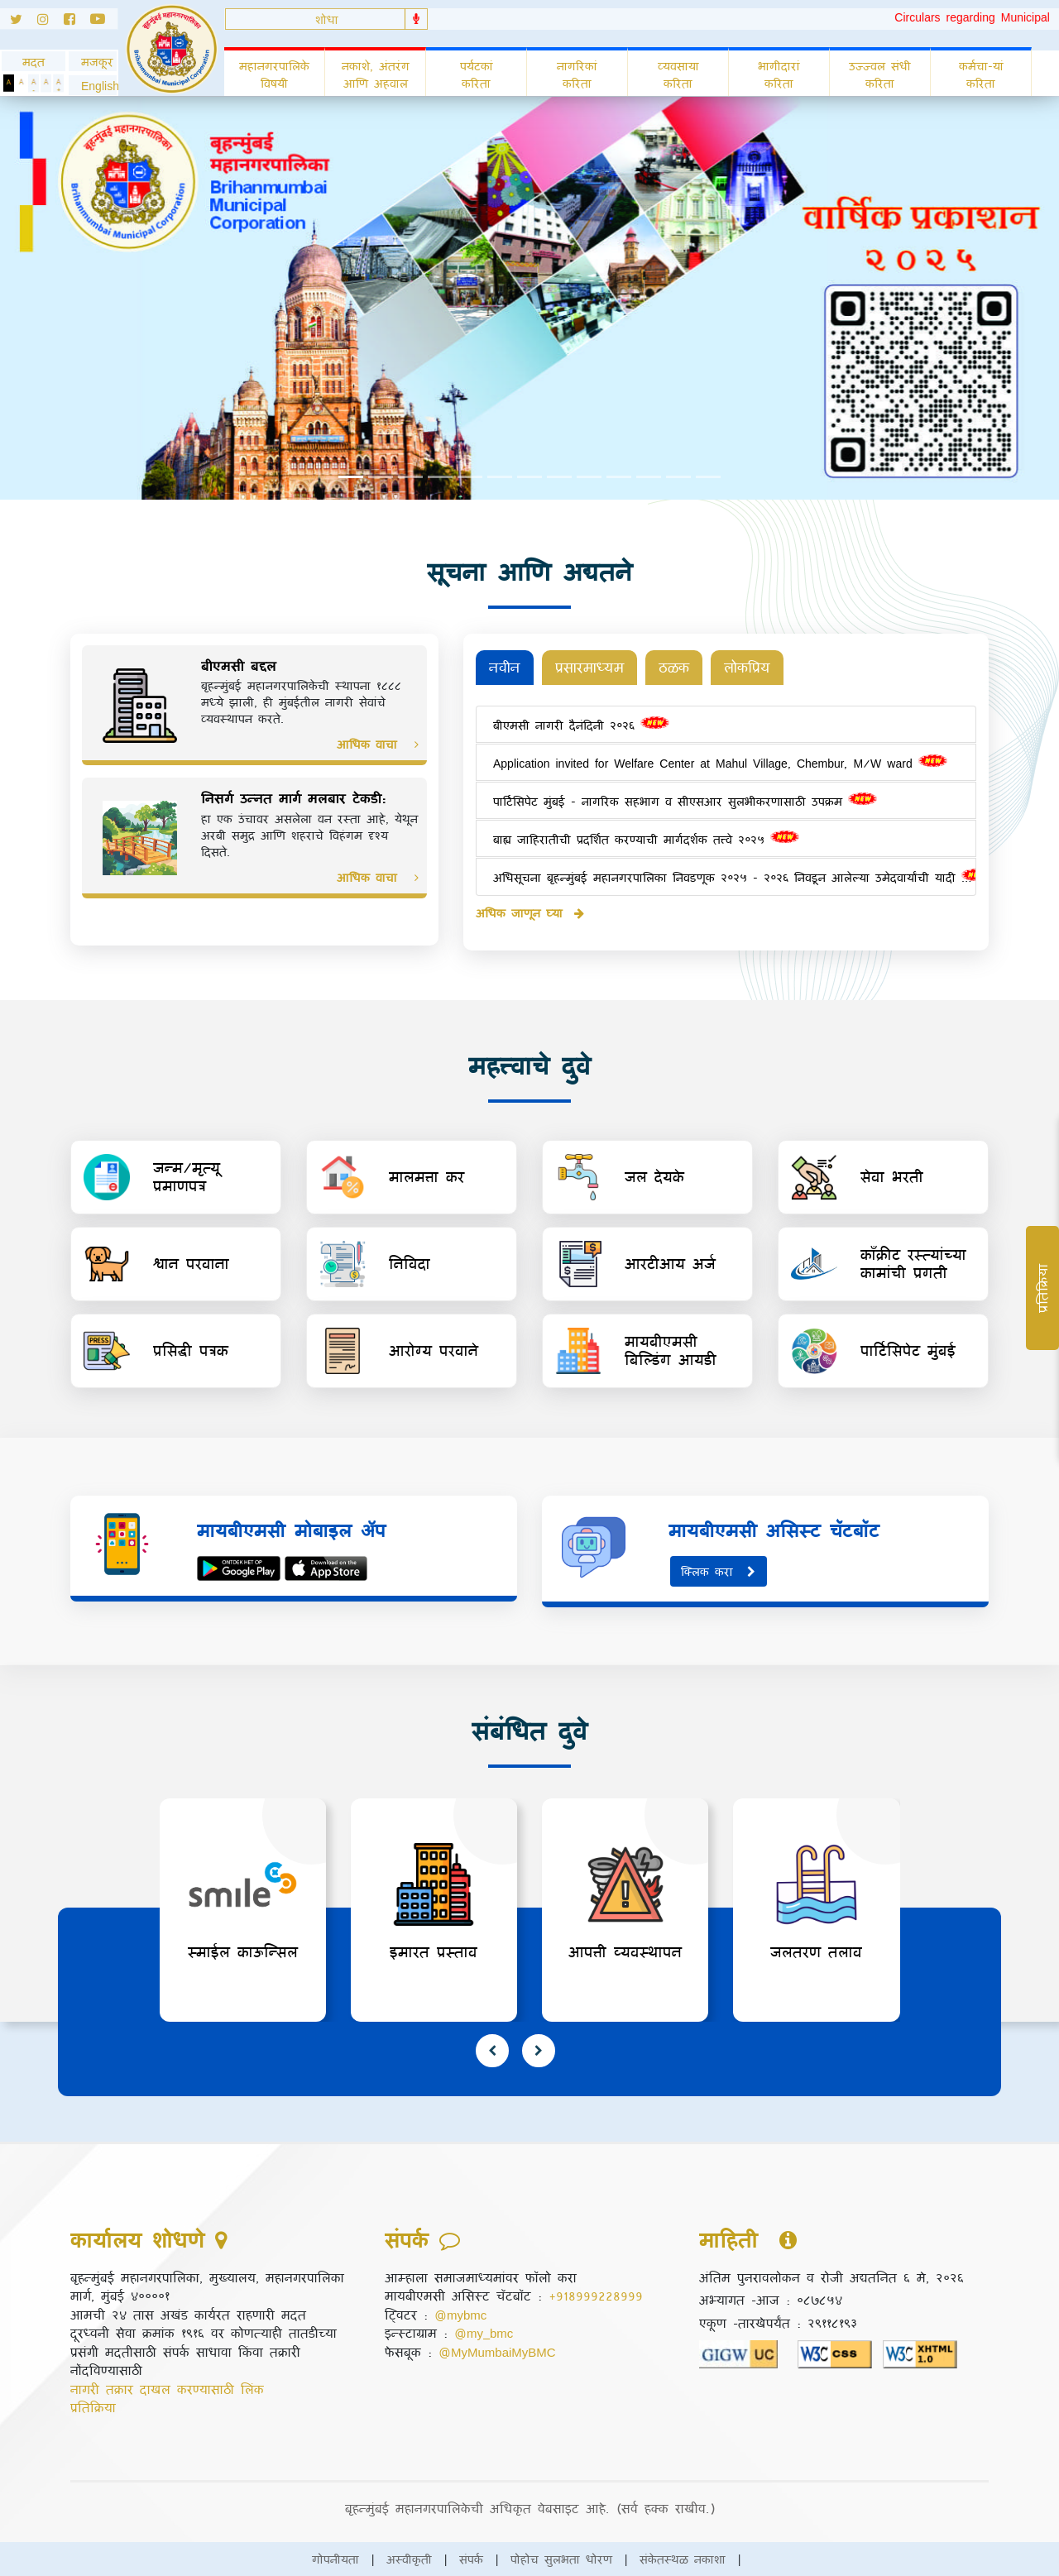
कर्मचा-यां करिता (981, 74)
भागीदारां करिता (779, 74)
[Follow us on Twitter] (18, 21)
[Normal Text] (46, 83)
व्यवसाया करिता (678, 74)
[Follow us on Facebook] (77, 21)
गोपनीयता (335, 2559)
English (92, 85)
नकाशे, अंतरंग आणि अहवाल (376, 74)
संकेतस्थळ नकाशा (683, 2559)
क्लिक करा (719, 1571)
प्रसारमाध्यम (589, 666)
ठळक (674, 666)
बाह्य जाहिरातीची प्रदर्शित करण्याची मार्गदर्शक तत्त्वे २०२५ (646, 839)
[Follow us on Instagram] (50, 21)
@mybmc (460, 2314)
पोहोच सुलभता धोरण (561, 2559)
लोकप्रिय (747, 666)
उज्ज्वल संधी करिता (880, 74)
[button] (92, 85)
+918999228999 (596, 2295)
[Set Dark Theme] (8, 83)
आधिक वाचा (378, 744)
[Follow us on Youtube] (103, 21)
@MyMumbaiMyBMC (497, 2352)
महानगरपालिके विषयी (274, 74)
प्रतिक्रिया (93, 2407)
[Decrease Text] (33, 83)
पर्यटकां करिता (476, 74)
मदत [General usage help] (33, 61)
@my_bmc (483, 2333)
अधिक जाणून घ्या (530, 912)
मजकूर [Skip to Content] (92, 61)
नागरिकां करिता (577, 74)
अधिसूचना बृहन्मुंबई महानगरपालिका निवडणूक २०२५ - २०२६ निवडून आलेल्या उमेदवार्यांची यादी (727, 877)
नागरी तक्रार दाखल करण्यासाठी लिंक (167, 2389)
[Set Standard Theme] (21, 83)
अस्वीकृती (409, 2559)
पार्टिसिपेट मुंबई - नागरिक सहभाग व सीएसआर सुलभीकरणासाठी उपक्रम (685, 801)
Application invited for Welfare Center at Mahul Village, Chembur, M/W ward (720, 763)
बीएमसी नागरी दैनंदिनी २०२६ (581, 725)
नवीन (504, 666)
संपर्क (471, 2559)
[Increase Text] (58, 83)
